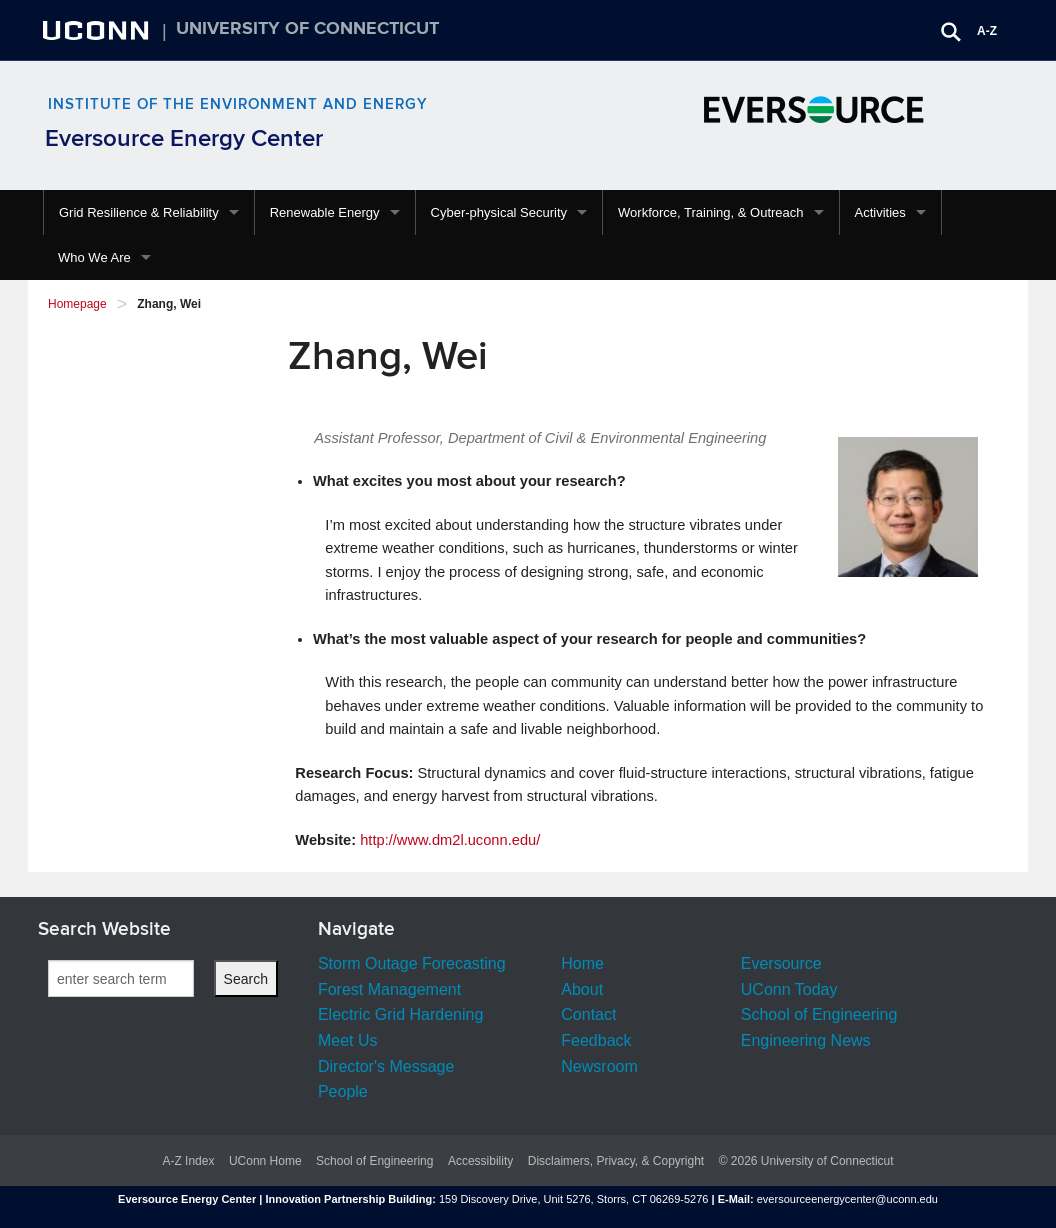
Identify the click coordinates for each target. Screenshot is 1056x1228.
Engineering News (806, 1040)
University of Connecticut (307, 29)
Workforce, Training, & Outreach (710, 212)
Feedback (596, 1040)
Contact (588, 1014)
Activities (880, 212)
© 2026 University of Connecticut (806, 1161)
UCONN (98, 30)
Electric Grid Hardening (400, 1014)
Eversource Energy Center (184, 138)
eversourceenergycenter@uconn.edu (847, 1199)
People (343, 1091)
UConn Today (789, 989)
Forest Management (389, 989)
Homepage (77, 304)
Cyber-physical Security (499, 212)
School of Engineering (819, 1014)
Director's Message (386, 1066)
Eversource (781, 963)
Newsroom (599, 1066)
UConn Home (265, 1161)
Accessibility (480, 1161)
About (582, 989)
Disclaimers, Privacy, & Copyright (616, 1161)
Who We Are (94, 257)
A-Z (987, 31)
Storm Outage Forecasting (412, 963)
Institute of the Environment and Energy (238, 104)
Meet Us (348, 1040)
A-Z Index (188, 1161)
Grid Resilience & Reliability (139, 212)
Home (582, 963)
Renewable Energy (325, 212)
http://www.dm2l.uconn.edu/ (450, 840)
